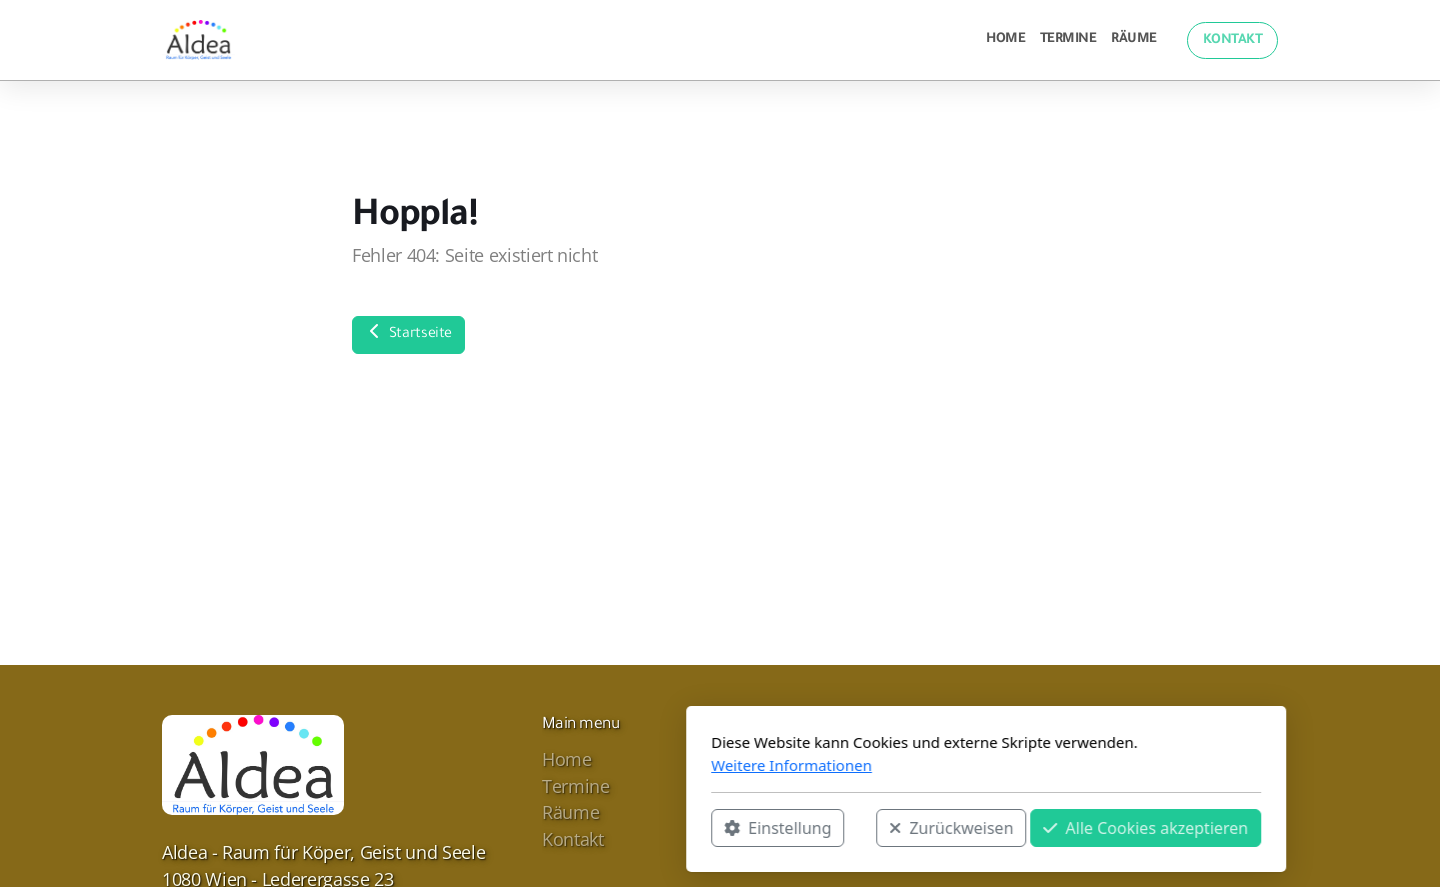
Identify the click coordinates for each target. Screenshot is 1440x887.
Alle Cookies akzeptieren (879, 828)
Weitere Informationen (525, 765)
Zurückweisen (685, 828)
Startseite (408, 333)
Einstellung (511, 828)
